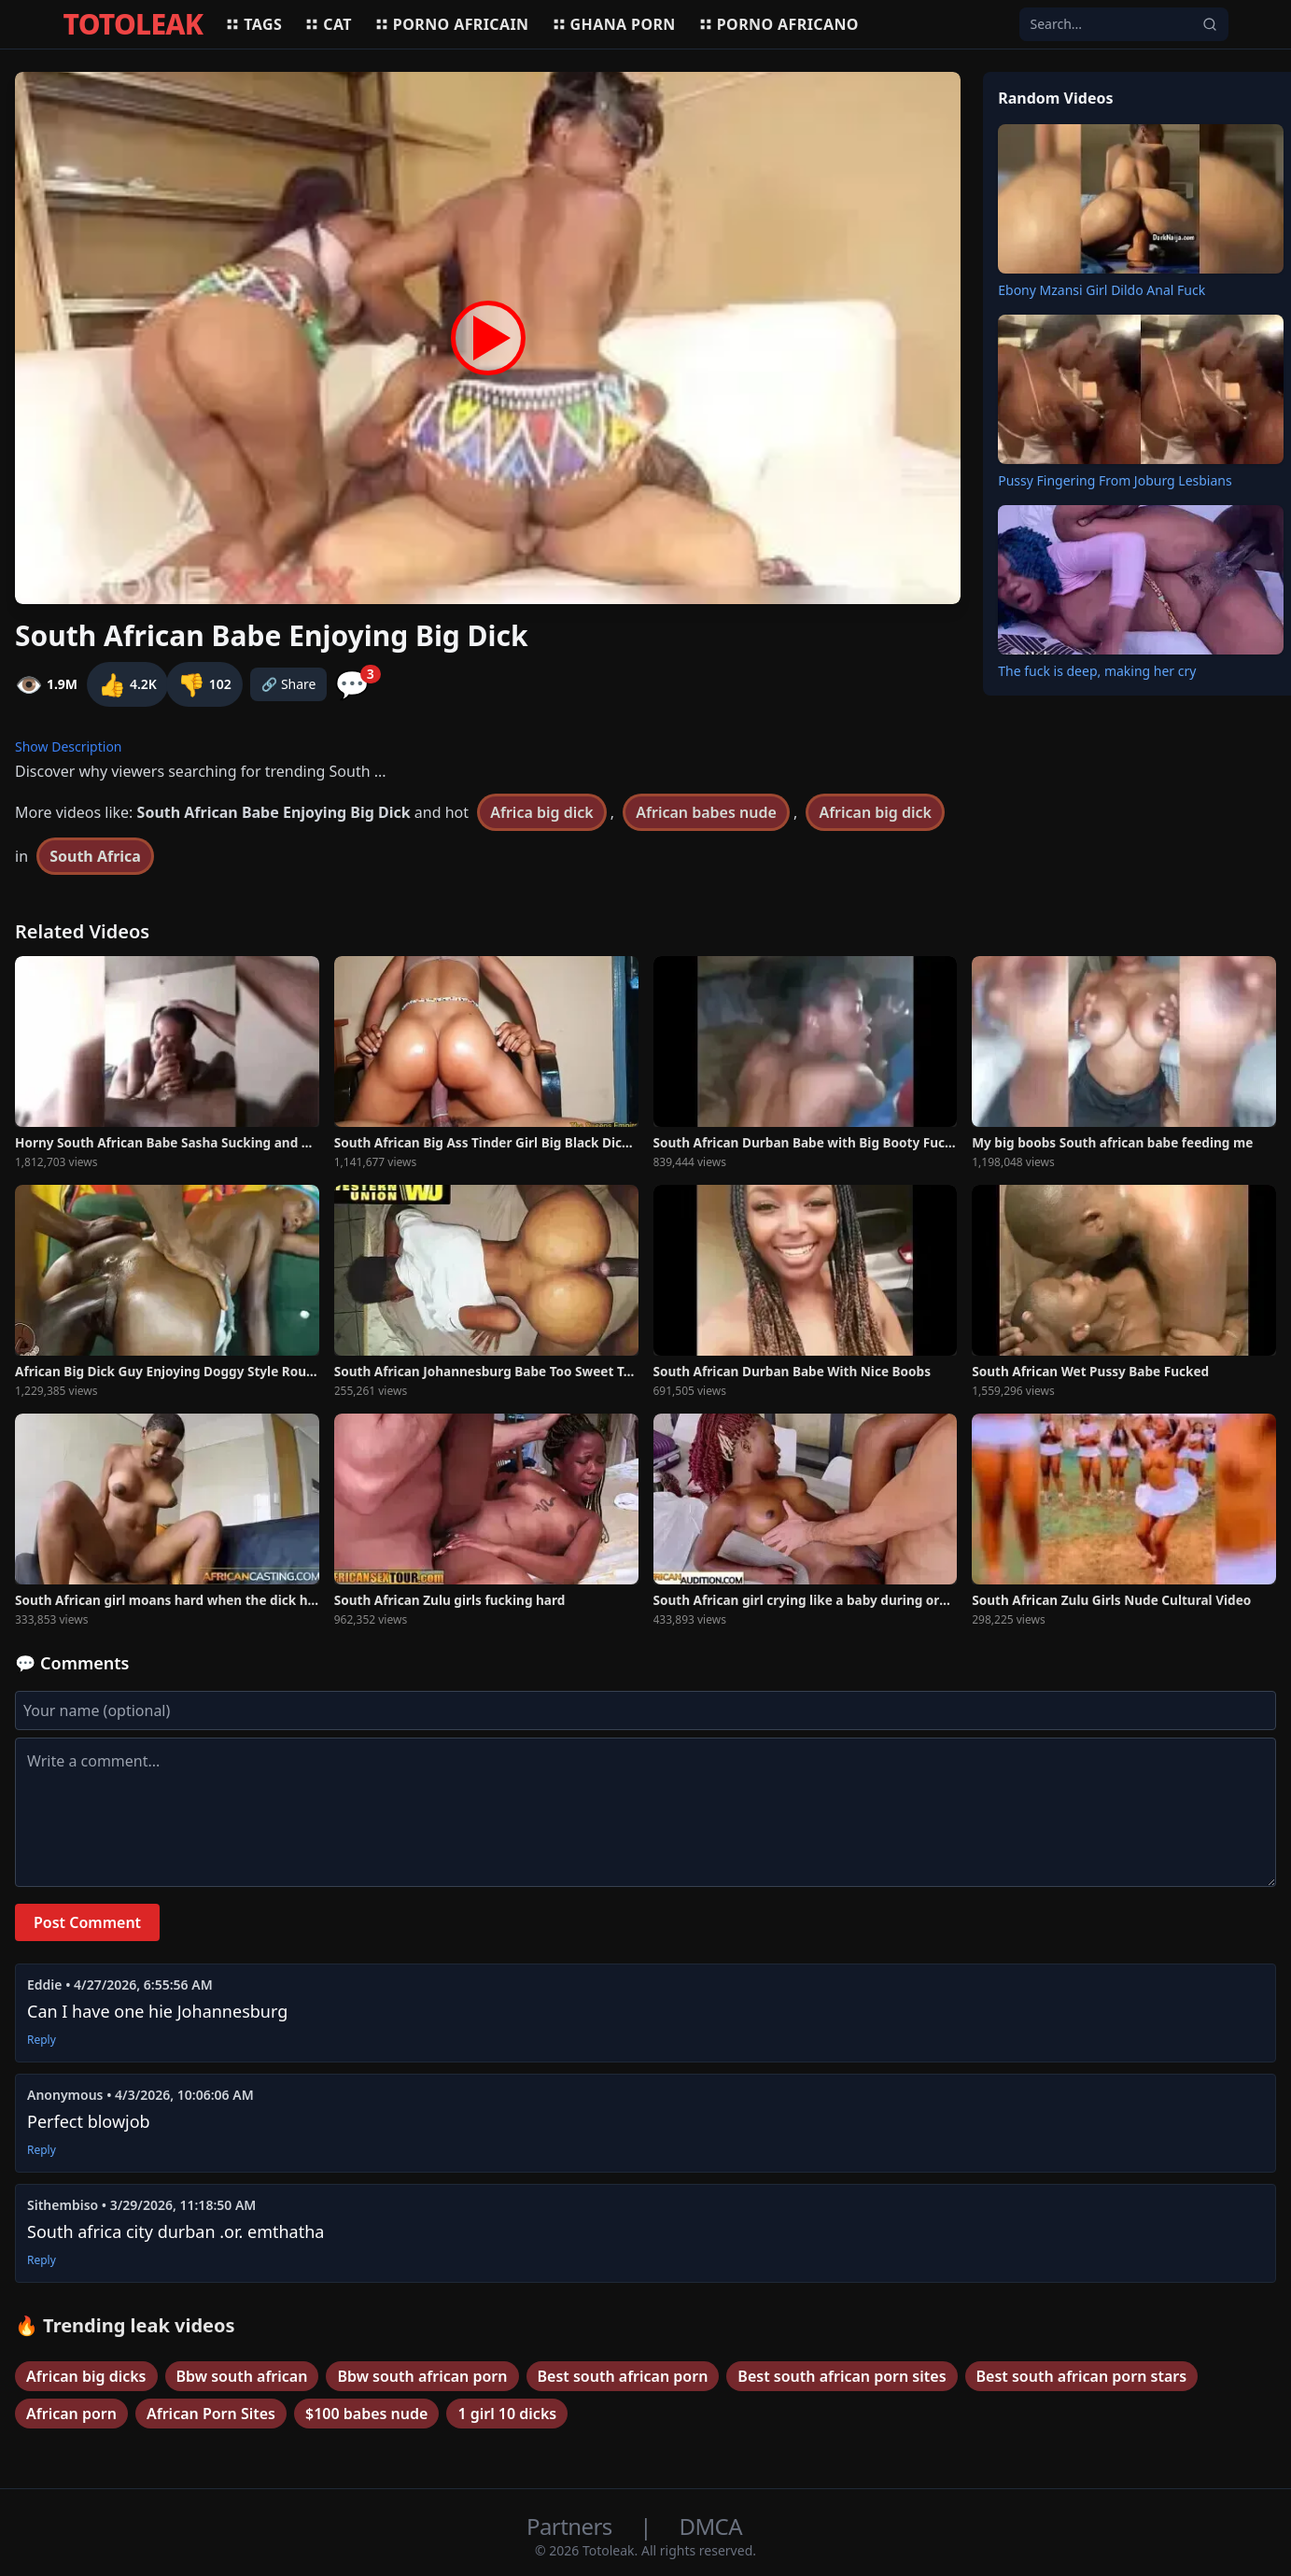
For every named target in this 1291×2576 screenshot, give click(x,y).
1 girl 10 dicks (506, 2413)
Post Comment (87, 1922)
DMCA (711, 2526)
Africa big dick (541, 812)
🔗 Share (288, 684)
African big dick (875, 812)
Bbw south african (242, 2376)
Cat (328, 24)
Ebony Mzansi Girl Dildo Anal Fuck (1101, 290)
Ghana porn (614, 24)
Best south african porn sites (841, 2376)
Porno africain (451, 24)
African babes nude (706, 812)
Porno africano (778, 24)
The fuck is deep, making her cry (1097, 671)
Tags (253, 24)
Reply (41, 2040)
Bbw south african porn (422, 2376)
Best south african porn (623, 2376)
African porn (71, 2413)
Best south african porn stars (1081, 2376)
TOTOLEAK (133, 24)
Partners (571, 2526)
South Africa (95, 856)
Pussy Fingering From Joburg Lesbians (1114, 480)
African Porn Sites (211, 2413)
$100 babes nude (366, 2413)
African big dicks (86, 2376)
